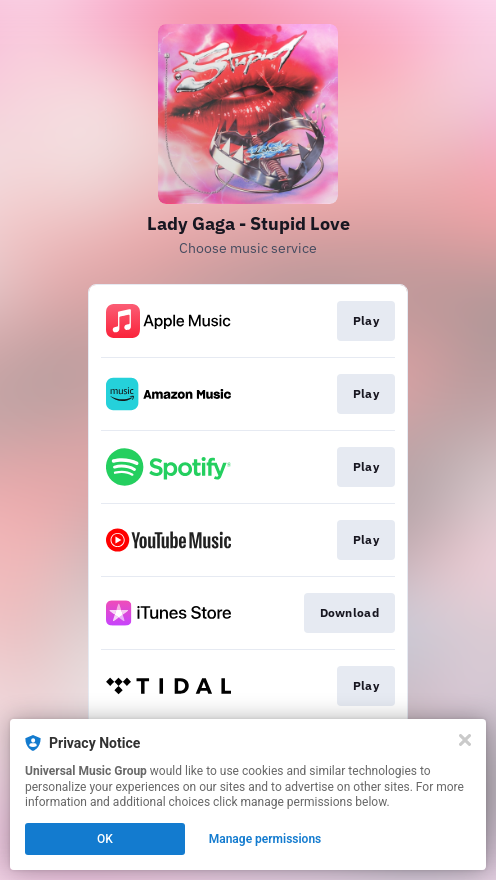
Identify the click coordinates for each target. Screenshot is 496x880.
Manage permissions (265, 839)
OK (105, 839)
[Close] (465, 740)
